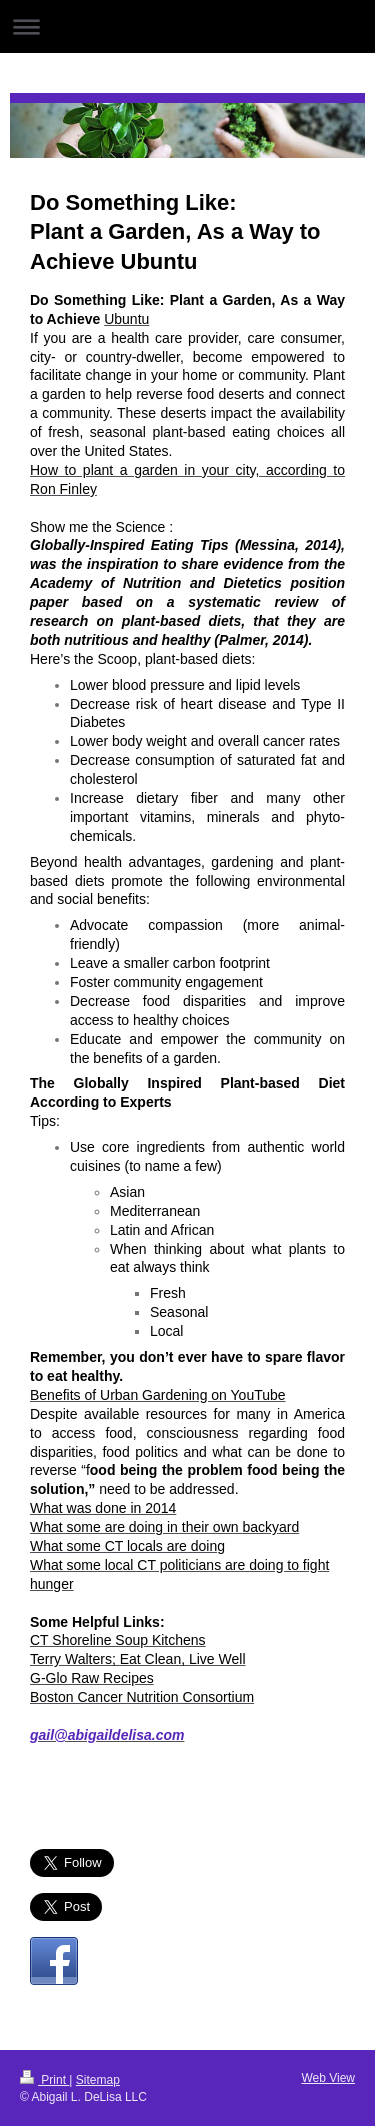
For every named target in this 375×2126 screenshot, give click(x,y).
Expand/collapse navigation (187, 26)
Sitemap (98, 2080)
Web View (328, 2078)
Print (44, 2080)
